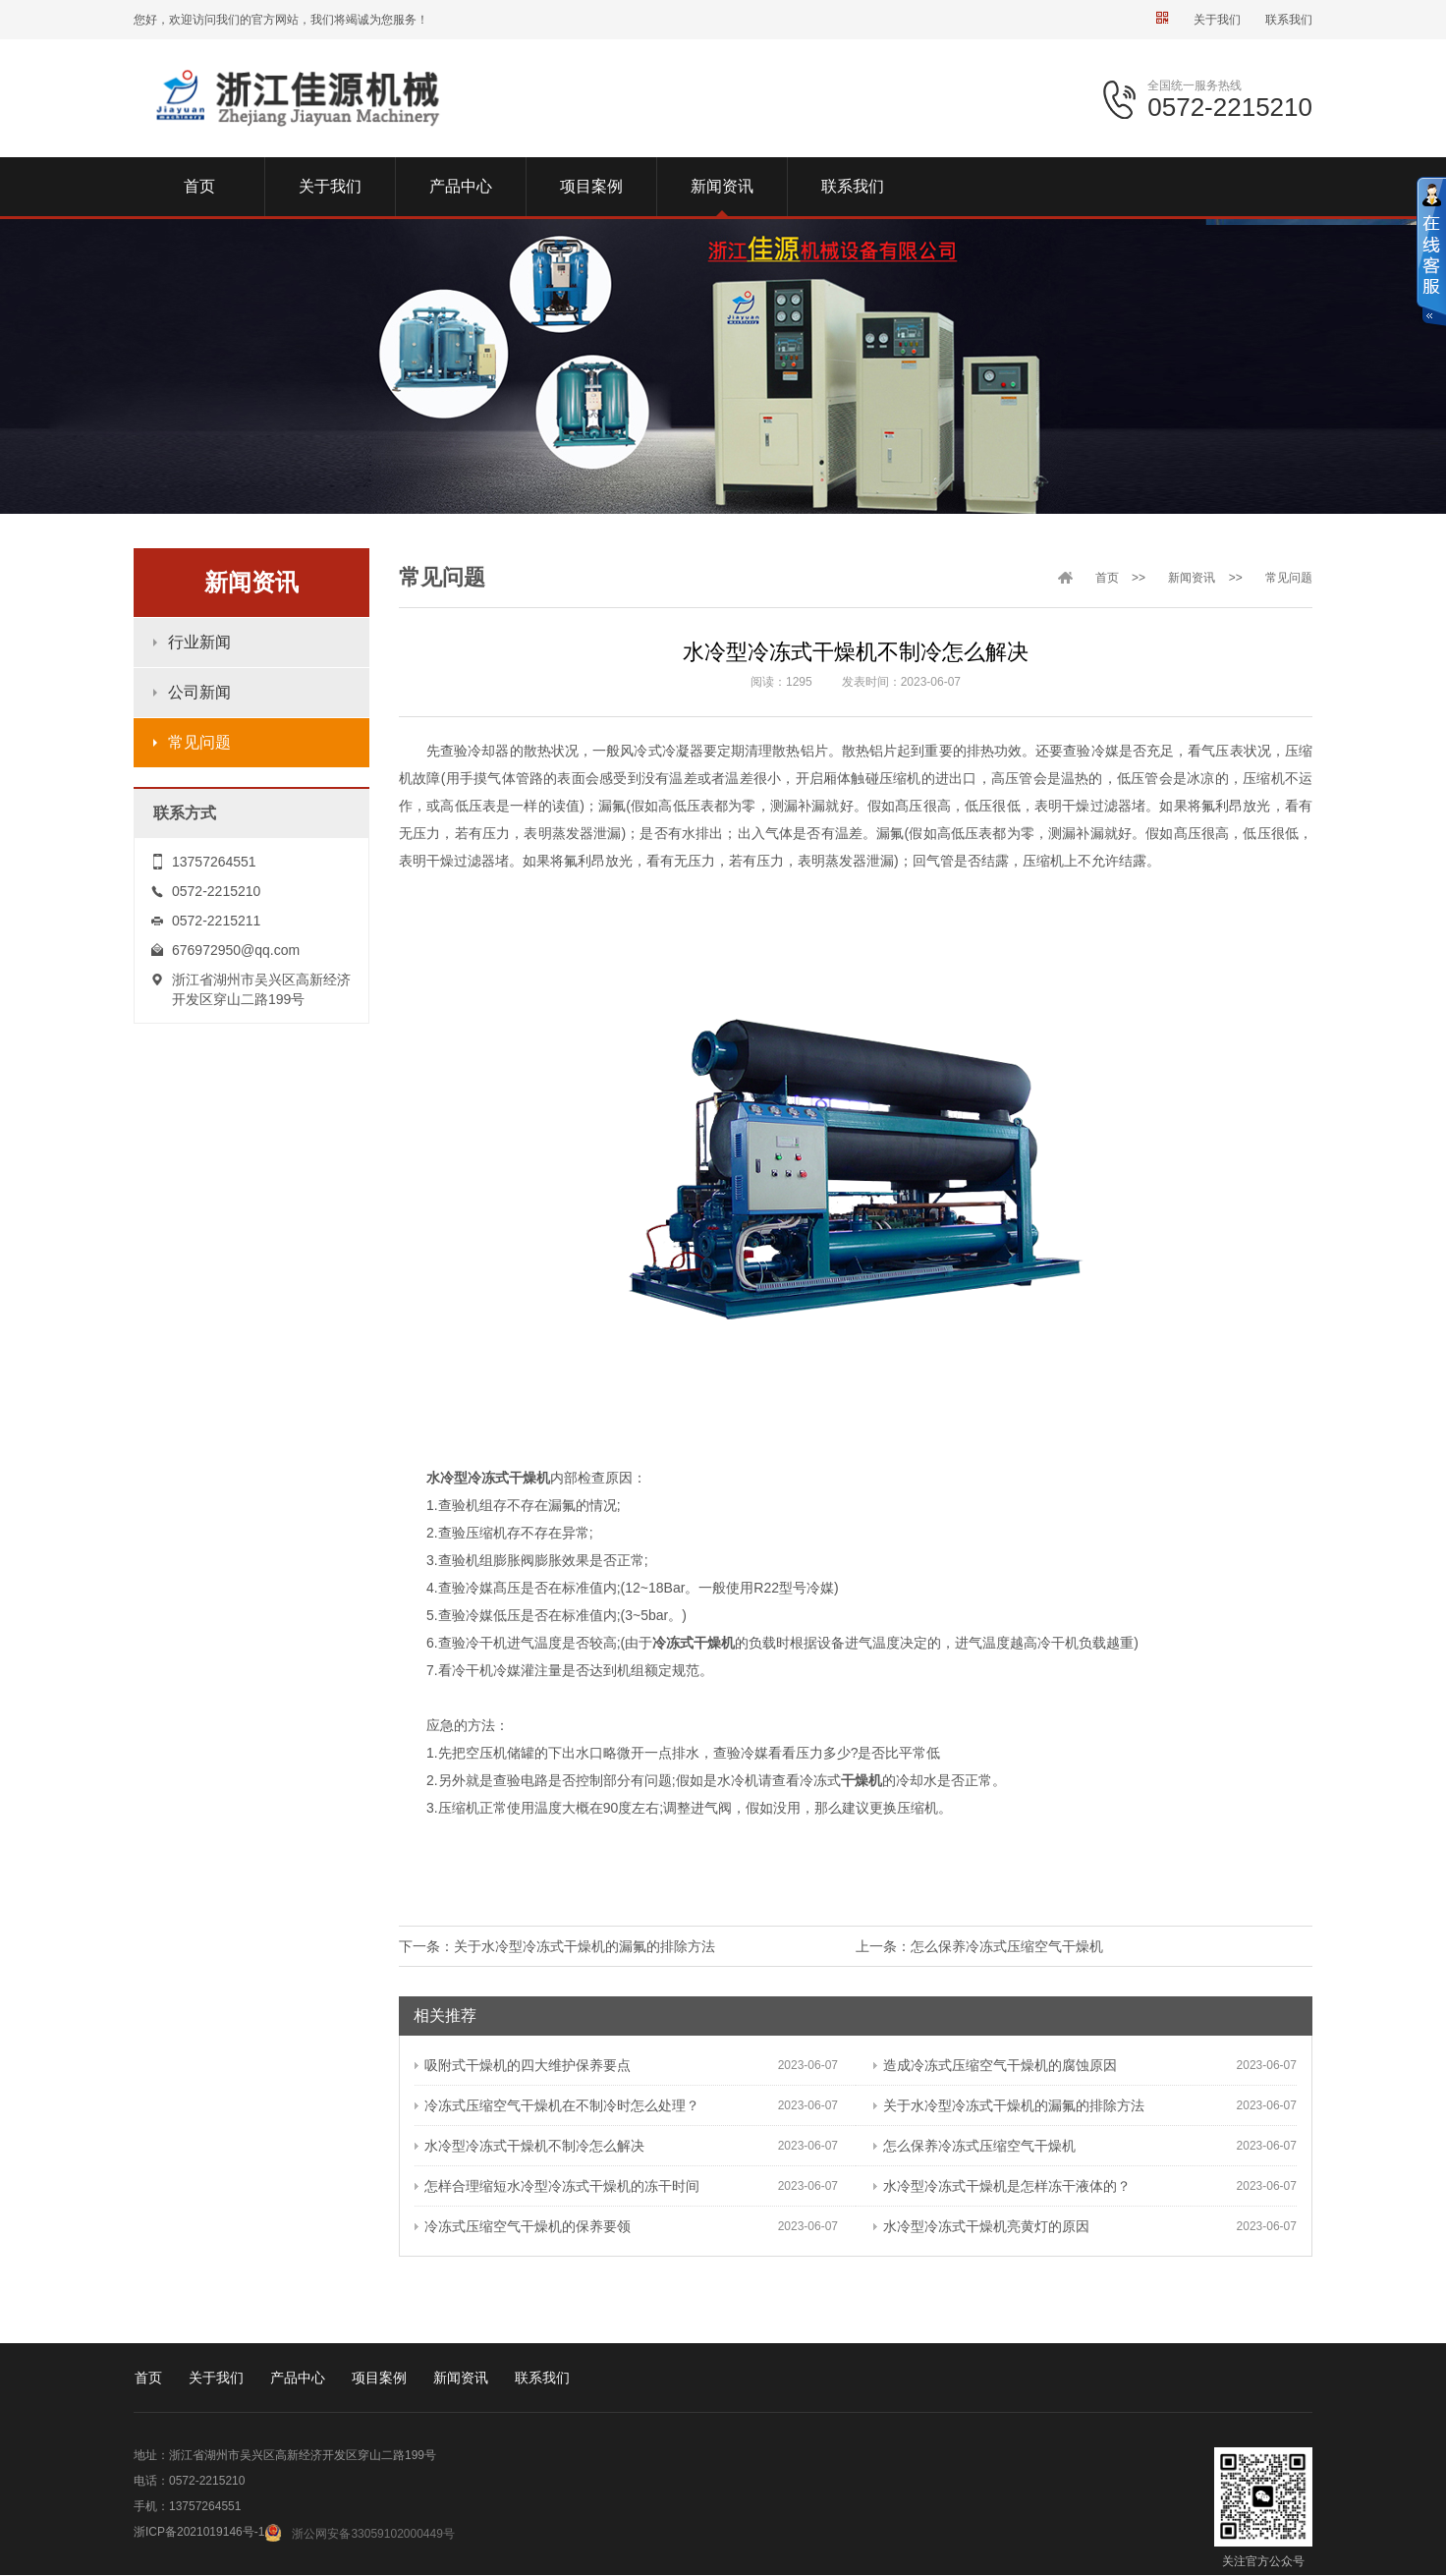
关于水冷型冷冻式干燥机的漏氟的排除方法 (584, 1946)
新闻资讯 (1191, 578)
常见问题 (199, 742)
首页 (1107, 578)
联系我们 (1288, 20)
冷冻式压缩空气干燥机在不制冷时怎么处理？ (557, 2105)
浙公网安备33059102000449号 (373, 2534)
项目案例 (379, 2377)
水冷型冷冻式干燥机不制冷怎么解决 (529, 2146)
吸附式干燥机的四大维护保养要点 (523, 2065)
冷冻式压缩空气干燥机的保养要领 (523, 2226)
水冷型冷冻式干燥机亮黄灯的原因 (981, 2226)
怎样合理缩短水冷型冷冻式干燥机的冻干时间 (557, 2186)
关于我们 (1217, 20)
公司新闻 (199, 692)
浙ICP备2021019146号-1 (199, 2532)
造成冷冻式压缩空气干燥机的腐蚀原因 (995, 2065)
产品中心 (297, 2377)
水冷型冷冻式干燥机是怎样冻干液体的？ (1002, 2186)
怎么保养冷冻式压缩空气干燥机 (1007, 1946)
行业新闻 (199, 642)
